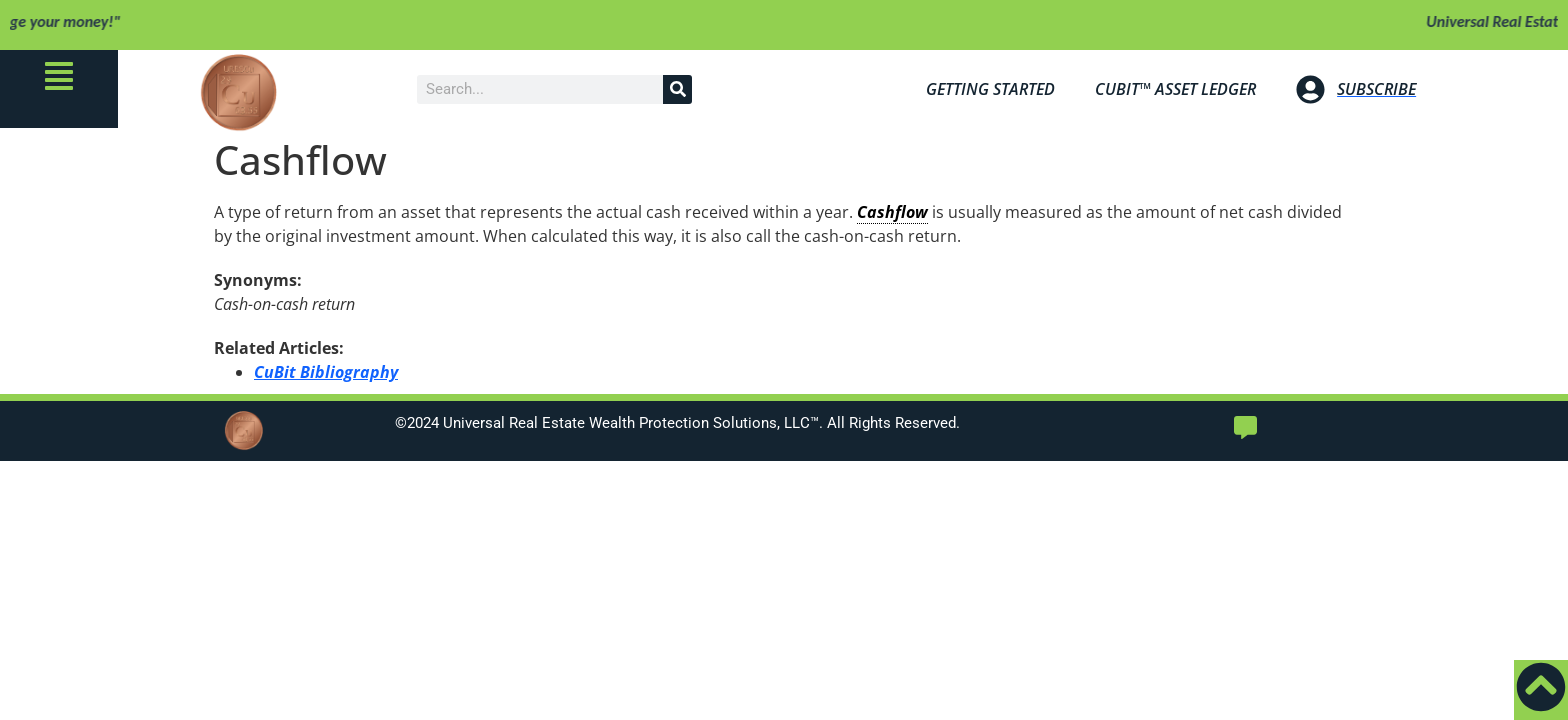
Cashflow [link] (892, 212)
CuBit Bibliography (326, 372)
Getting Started (990, 89)
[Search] (677, 89)
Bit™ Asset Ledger (1175, 89)
